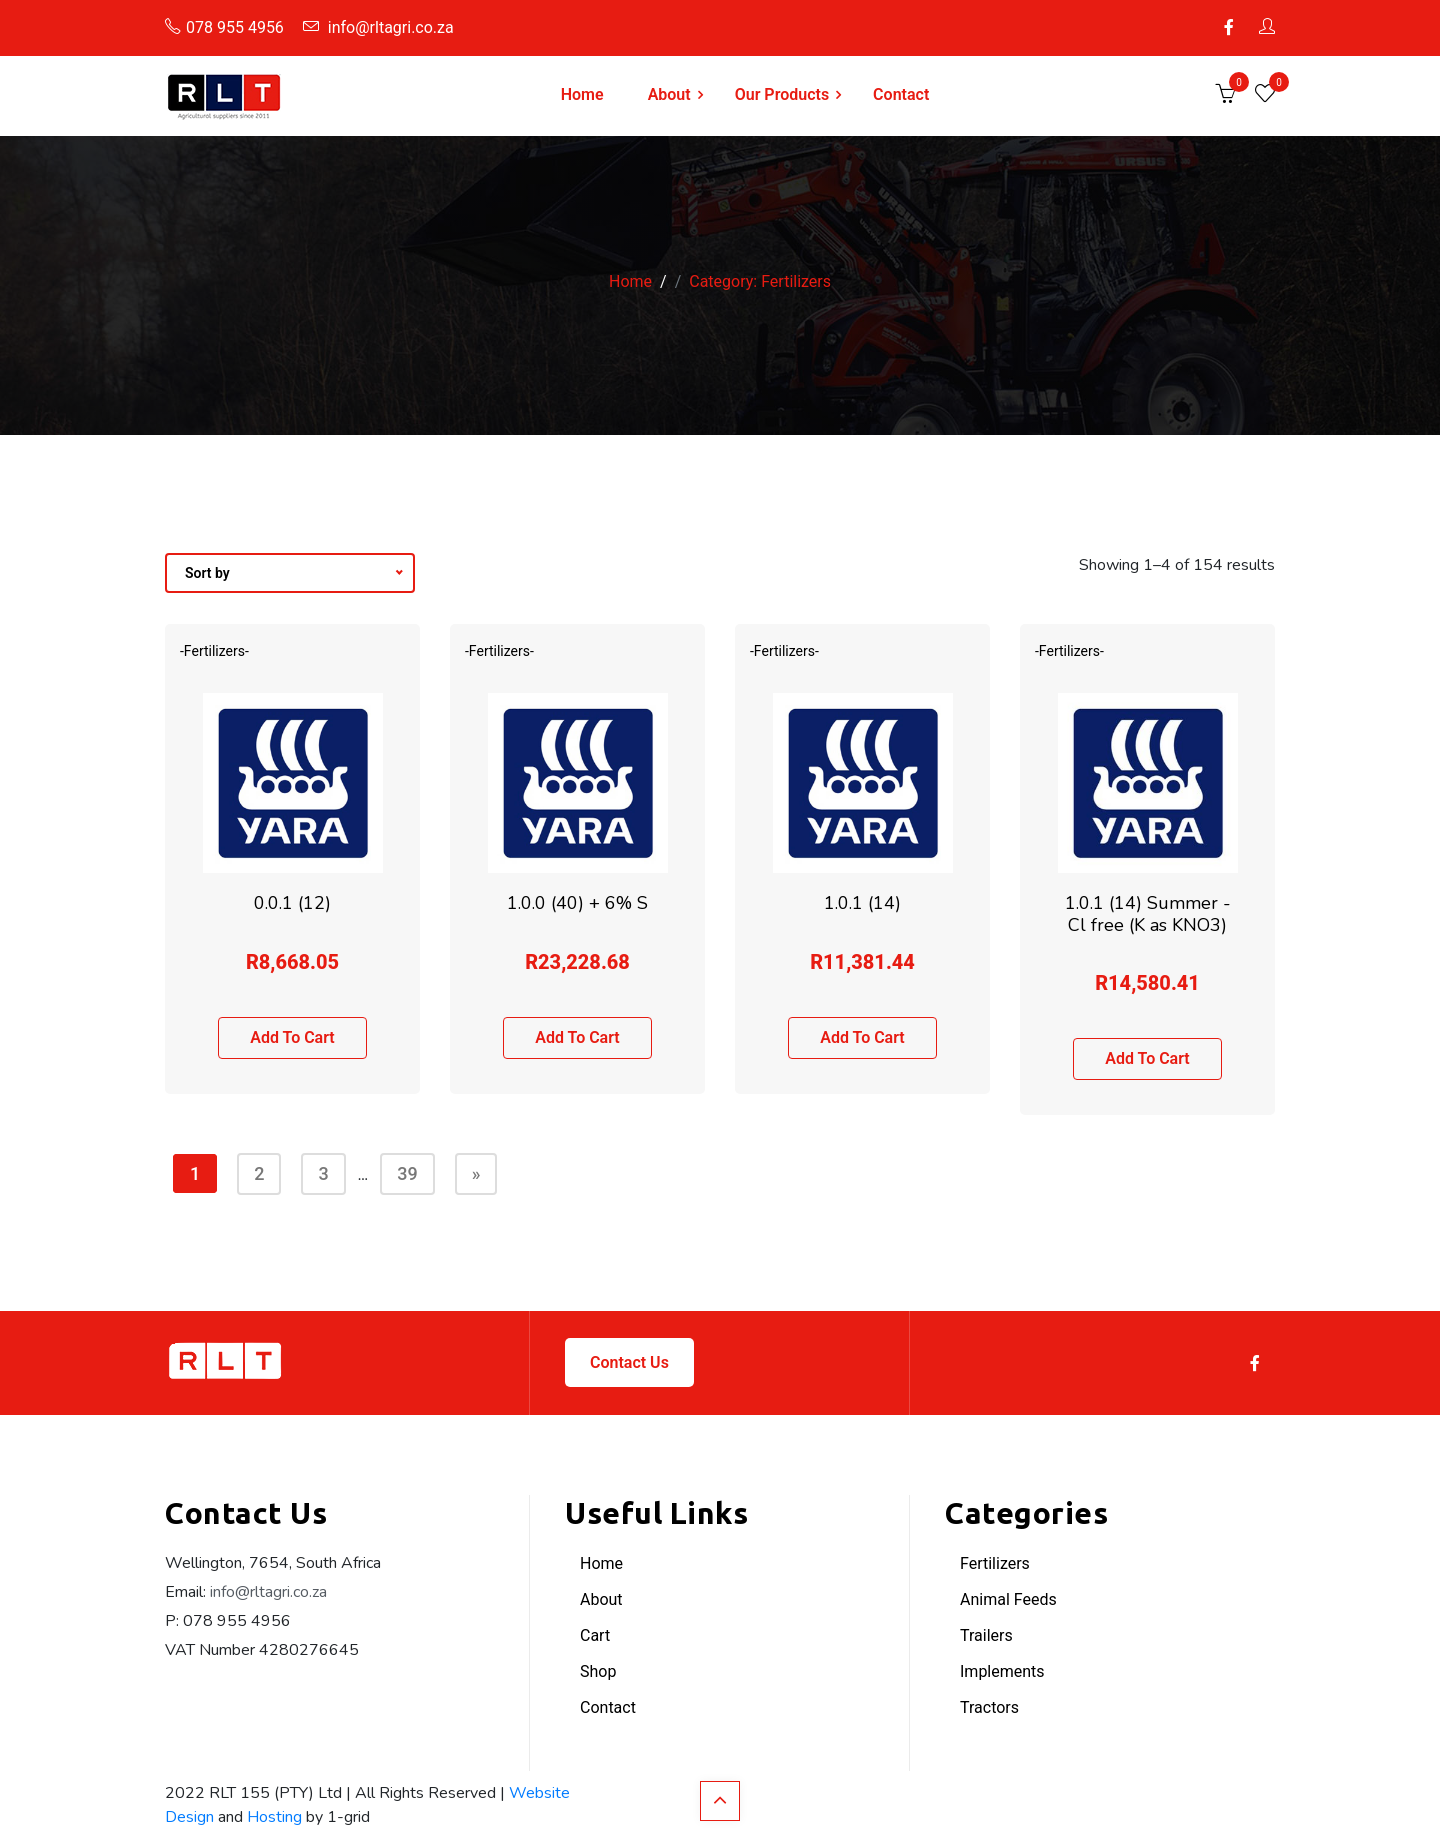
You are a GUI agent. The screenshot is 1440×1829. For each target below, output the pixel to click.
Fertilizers (995, 1563)
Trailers (986, 1635)
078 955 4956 (224, 27)
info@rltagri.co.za (378, 27)
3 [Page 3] (323, 1173)
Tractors (989, 1707)
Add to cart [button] (292, 1037)
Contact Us (629, 1362)
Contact (901, 94)
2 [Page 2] (259, 1173)
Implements (1002, 1671)
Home (582, 94)
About (669, 94)
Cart (595, 1635)
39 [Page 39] (407, 1173)
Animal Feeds (1008, 1599)
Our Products (782, 94)
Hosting (274, 1817)
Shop (598, 1671)
